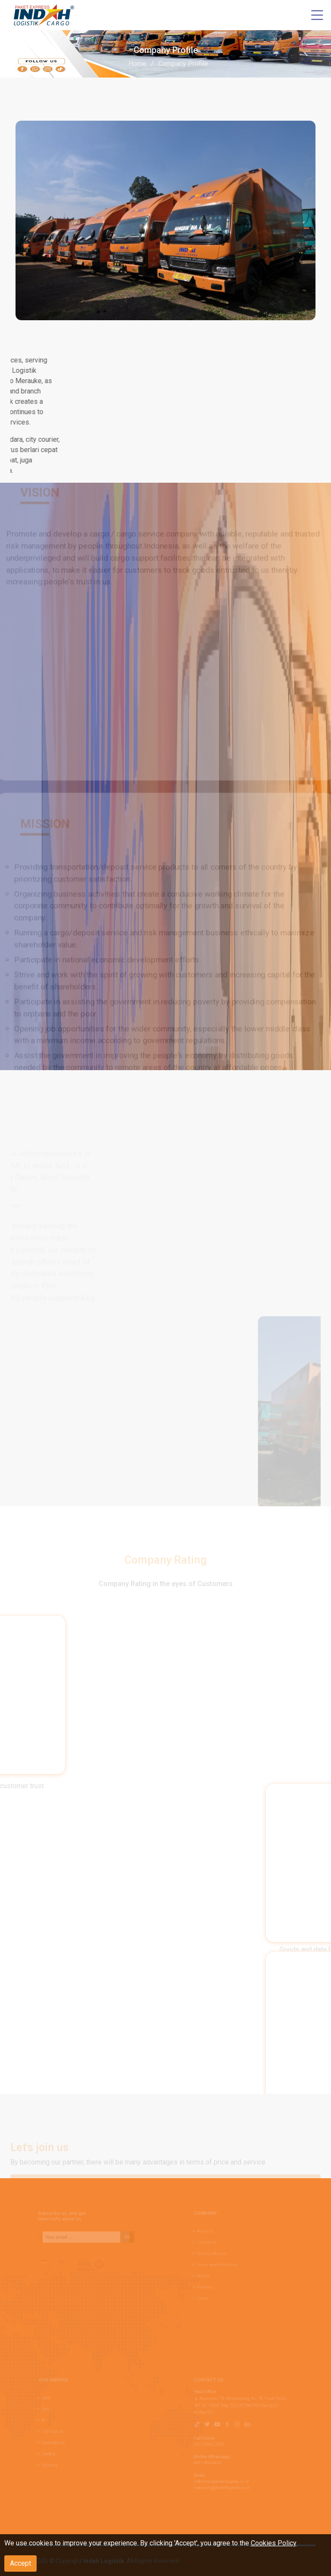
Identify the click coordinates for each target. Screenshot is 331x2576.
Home (137, 63)
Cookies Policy (274, 2543)
